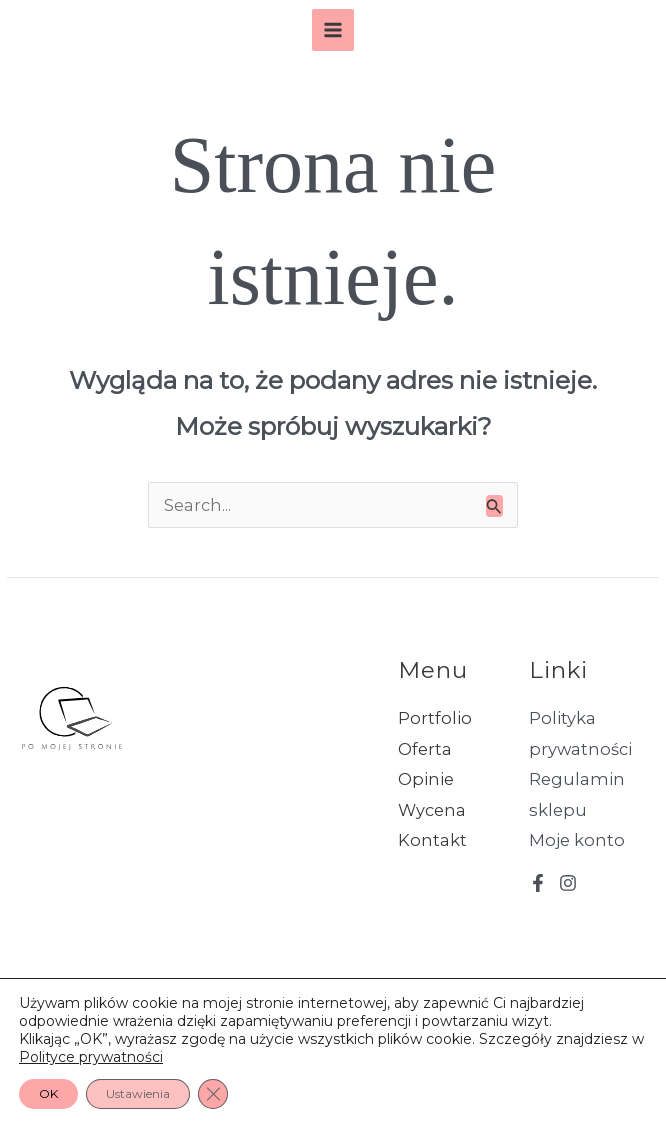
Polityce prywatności (91, 1057)
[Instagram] (568, 883)
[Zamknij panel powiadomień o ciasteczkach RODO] (213, 1094)
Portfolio (435, 718)
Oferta (425, 749)
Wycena (432, 810)
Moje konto (577, 840)
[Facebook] (538, 883)
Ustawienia (138, 1093)
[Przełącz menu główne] (333, 30)
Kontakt (432, 840)
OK (48, 1093)
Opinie (426, 779)
